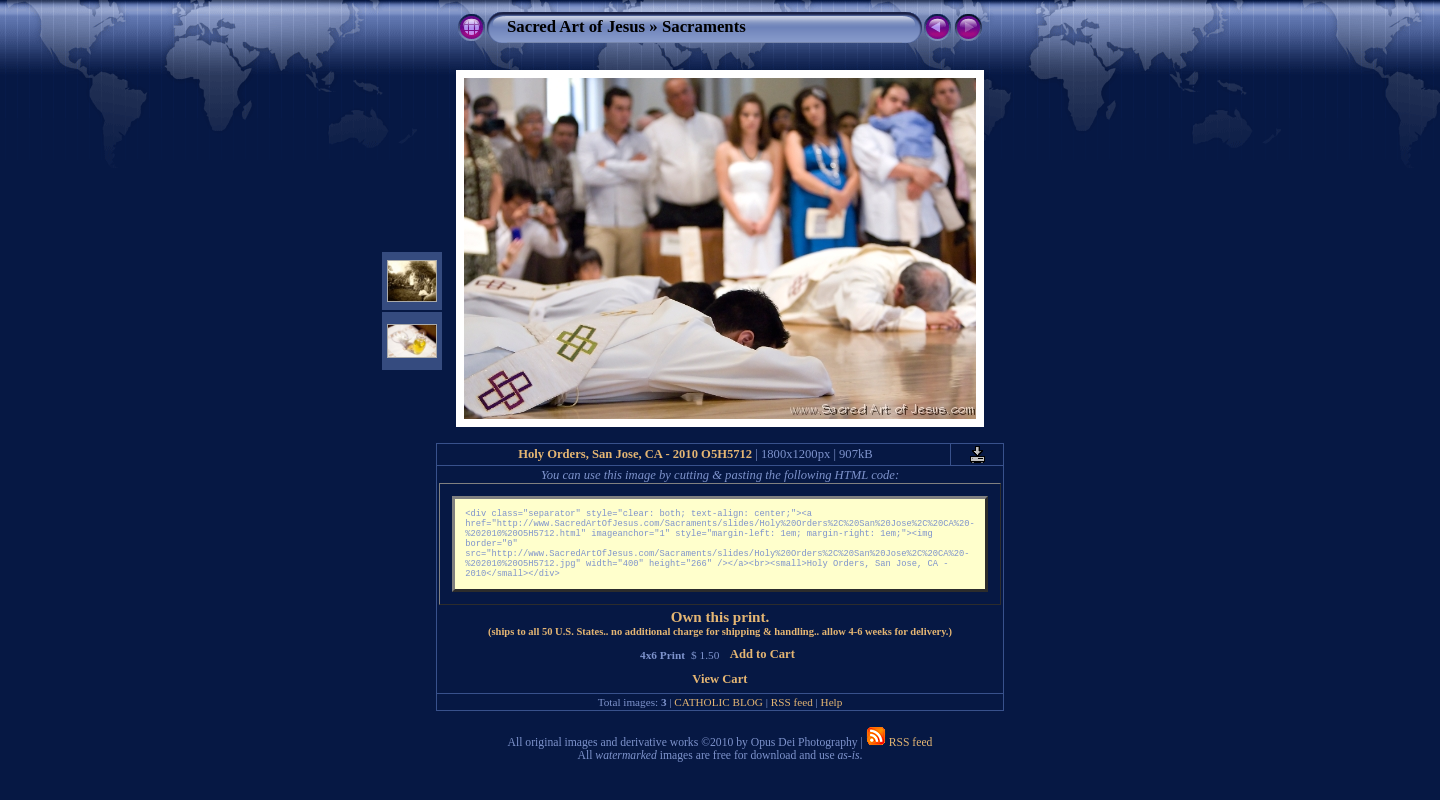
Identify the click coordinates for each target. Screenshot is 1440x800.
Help (832, 716)
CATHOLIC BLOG (718, 716)
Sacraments (704, 26)
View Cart (719, 693)
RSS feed (792, 716)
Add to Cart (762, 668)
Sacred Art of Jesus (576, 26)
